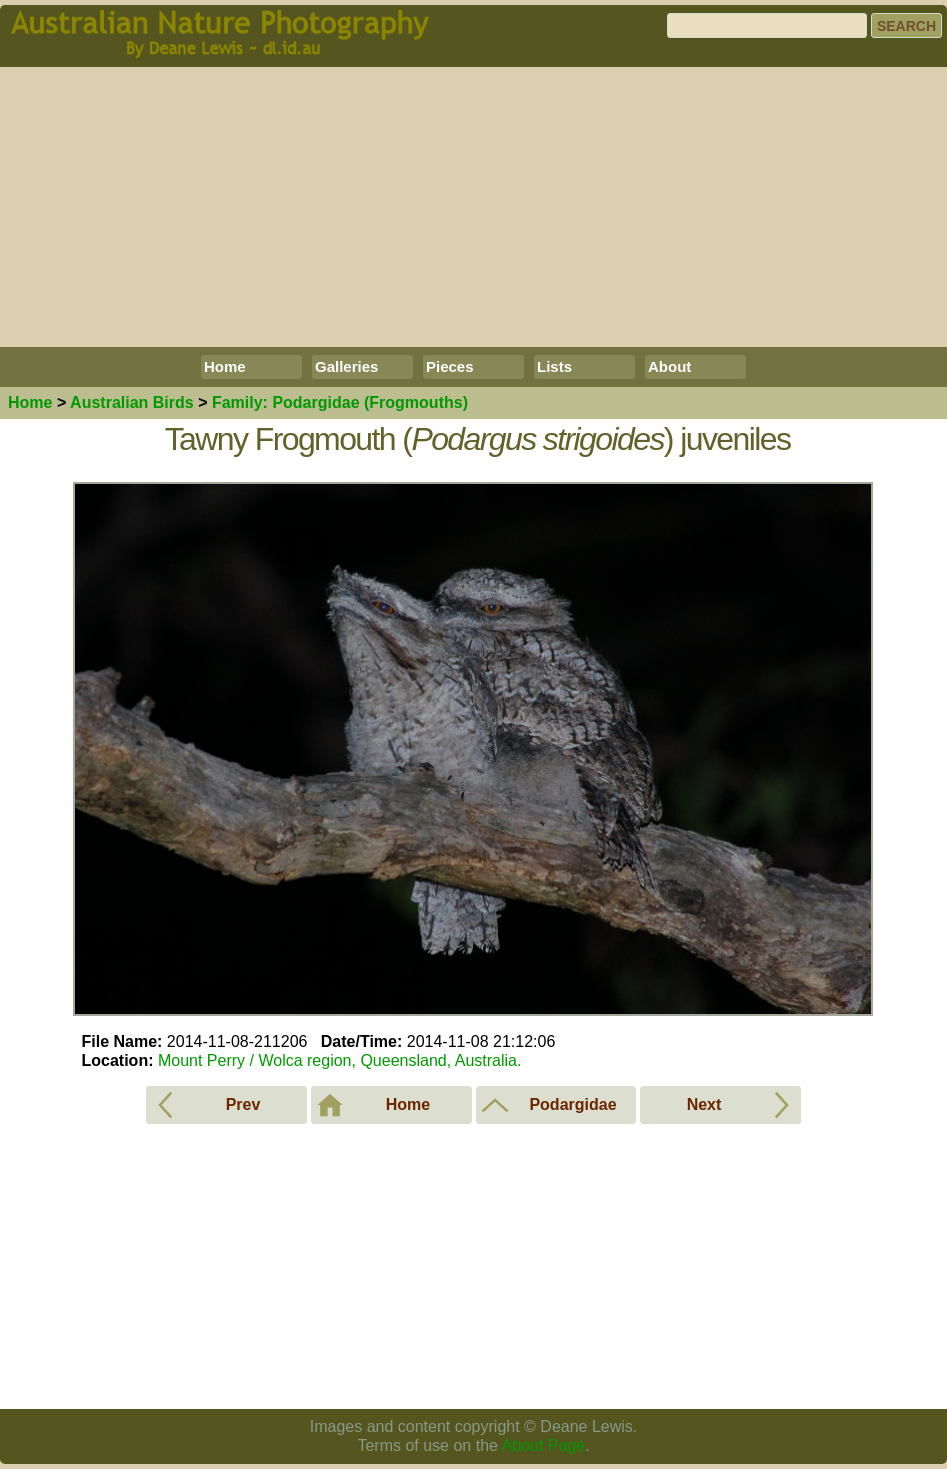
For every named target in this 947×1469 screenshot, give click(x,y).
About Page (544, 1445)
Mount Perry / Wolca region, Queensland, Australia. (339, 1060)
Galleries (346, 366)
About (669, 366)
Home (225, 366)
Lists (554, 366)
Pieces (450, 366)
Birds (132, 402)
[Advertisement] (473, 207)
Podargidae (340, 402)
